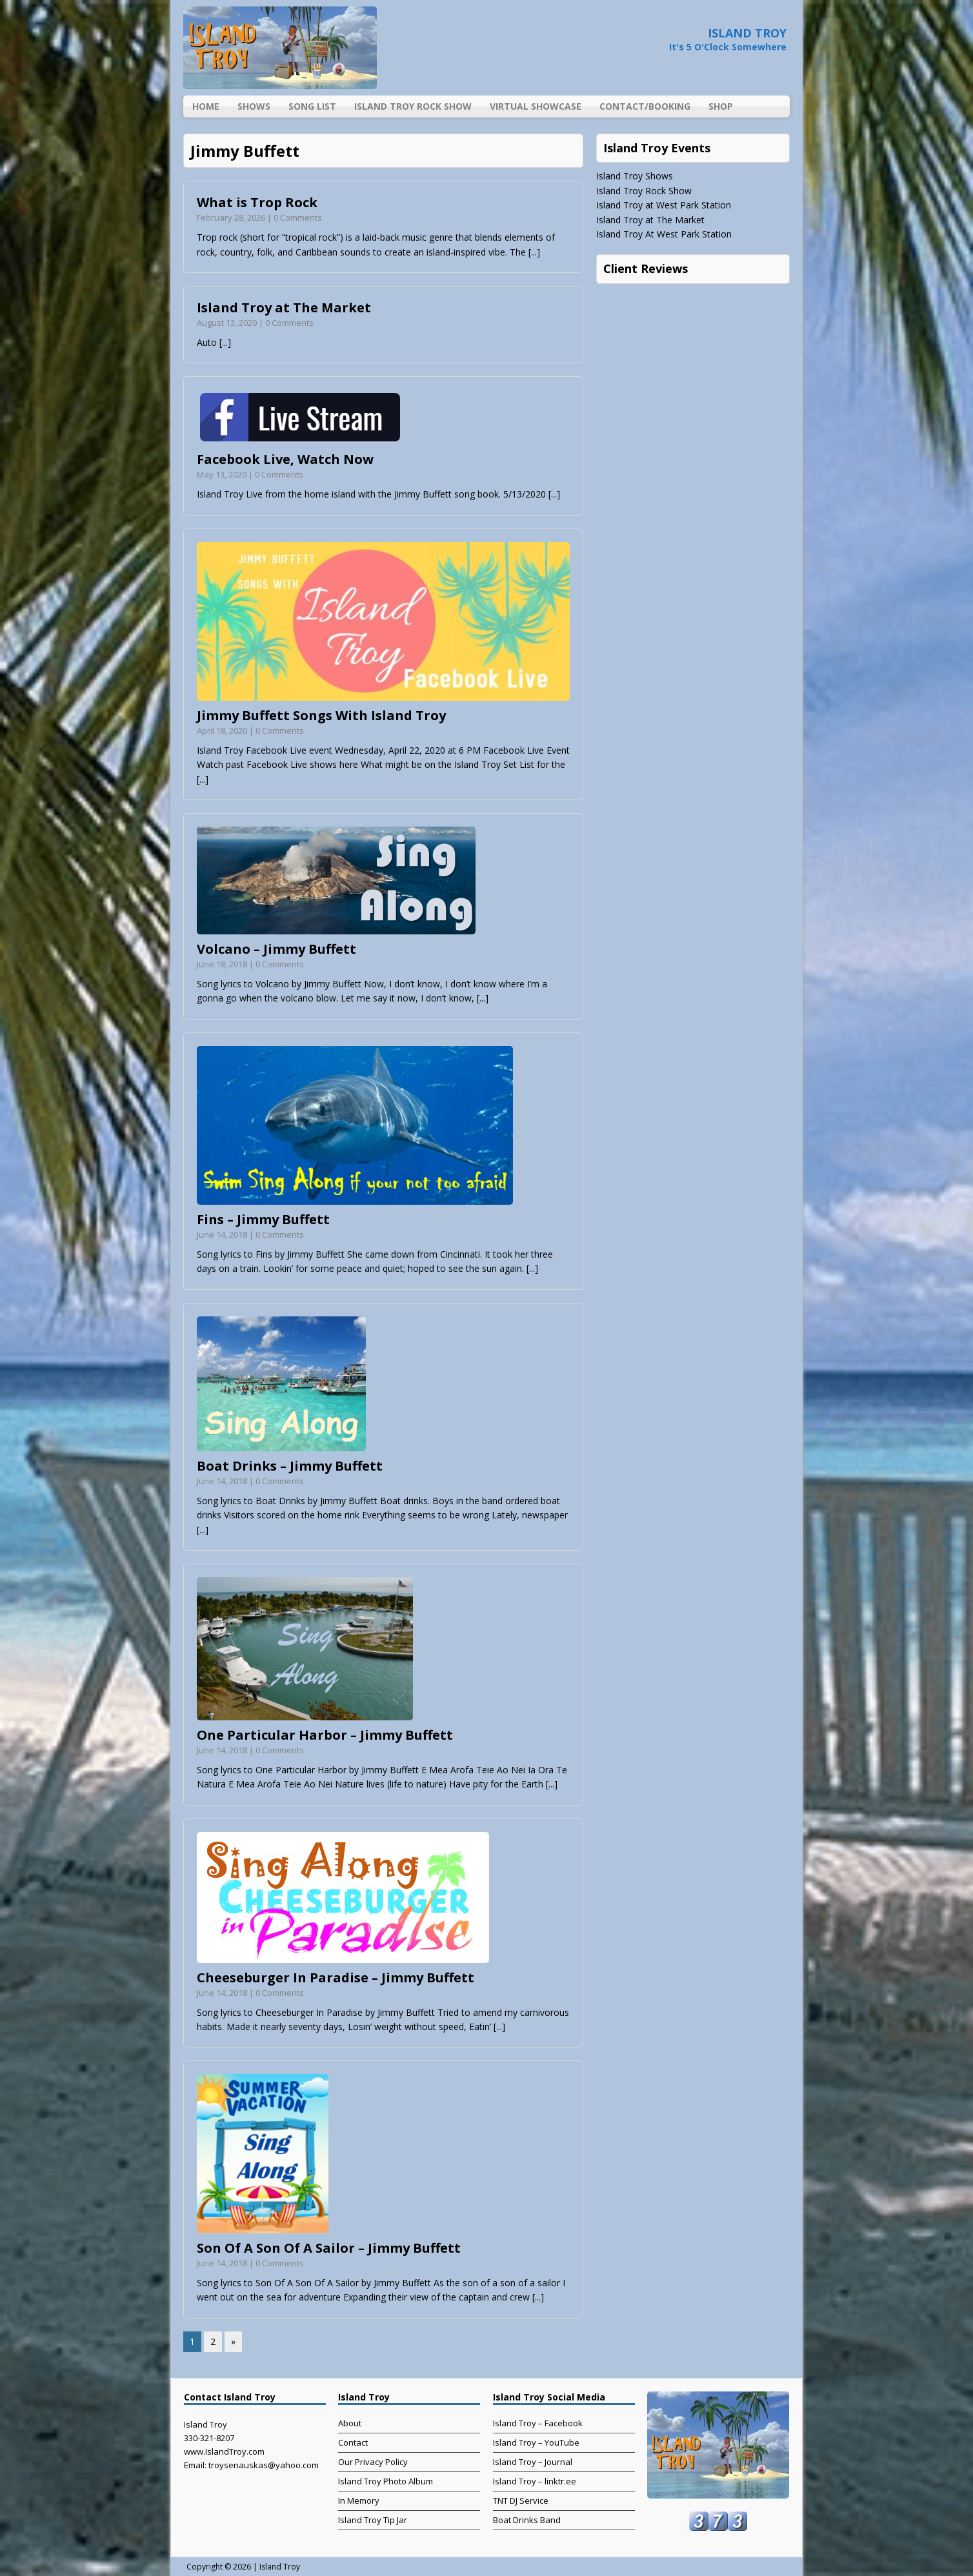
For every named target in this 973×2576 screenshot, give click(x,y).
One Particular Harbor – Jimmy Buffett (325, 1735)
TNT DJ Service (520, 2500)
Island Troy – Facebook (538, 2423)
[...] (534, 252)
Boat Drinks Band (527, 2520)
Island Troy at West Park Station (663, 205)
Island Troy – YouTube (536, 2442)
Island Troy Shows (634, 176)
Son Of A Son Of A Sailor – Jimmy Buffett (329, 2248)
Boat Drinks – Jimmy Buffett (290, 1465)
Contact (353, 2442)
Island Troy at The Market (284, 307)
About (349, 2423)
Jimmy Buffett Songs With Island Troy (321, 715)
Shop (720, 106)
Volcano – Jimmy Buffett (276, 949)
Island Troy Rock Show (413, 106)
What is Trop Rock (257, 202)
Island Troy (279, 2566)
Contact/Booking (644, 106)
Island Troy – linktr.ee (534, 2481)
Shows (253, 106)
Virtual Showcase (535, 106)
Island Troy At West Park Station (664, 234)
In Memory (358, 2500)
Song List (312, 106)
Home (205, 106)
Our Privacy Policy (373, 2462)
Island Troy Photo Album (385, 2481)
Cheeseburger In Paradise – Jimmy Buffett (335, 1977)
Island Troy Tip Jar (372, 2520)
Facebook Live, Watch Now (285, 459)
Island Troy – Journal (532, 2462)
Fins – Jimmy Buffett (263, 1219)
